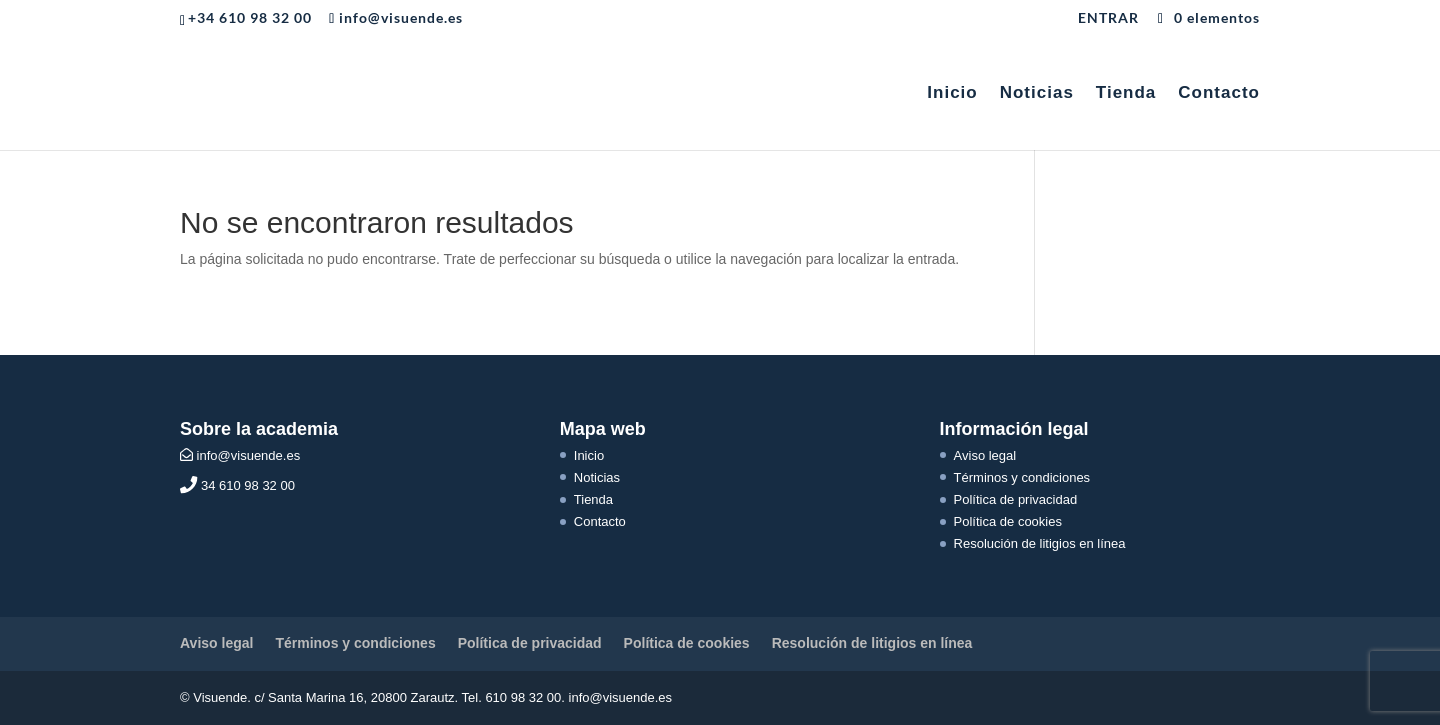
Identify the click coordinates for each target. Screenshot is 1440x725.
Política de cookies (1008, 521)
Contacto (1219, 94)
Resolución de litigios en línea (1040, 543)
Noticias (1037, 94)
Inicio (952, 94)
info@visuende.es (240, 455)
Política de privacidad (1016, 499)
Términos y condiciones (1022, 477)
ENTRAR (1108, 18)
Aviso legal (985, 455)
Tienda (1126, 94)
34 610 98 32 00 (237, 485)
